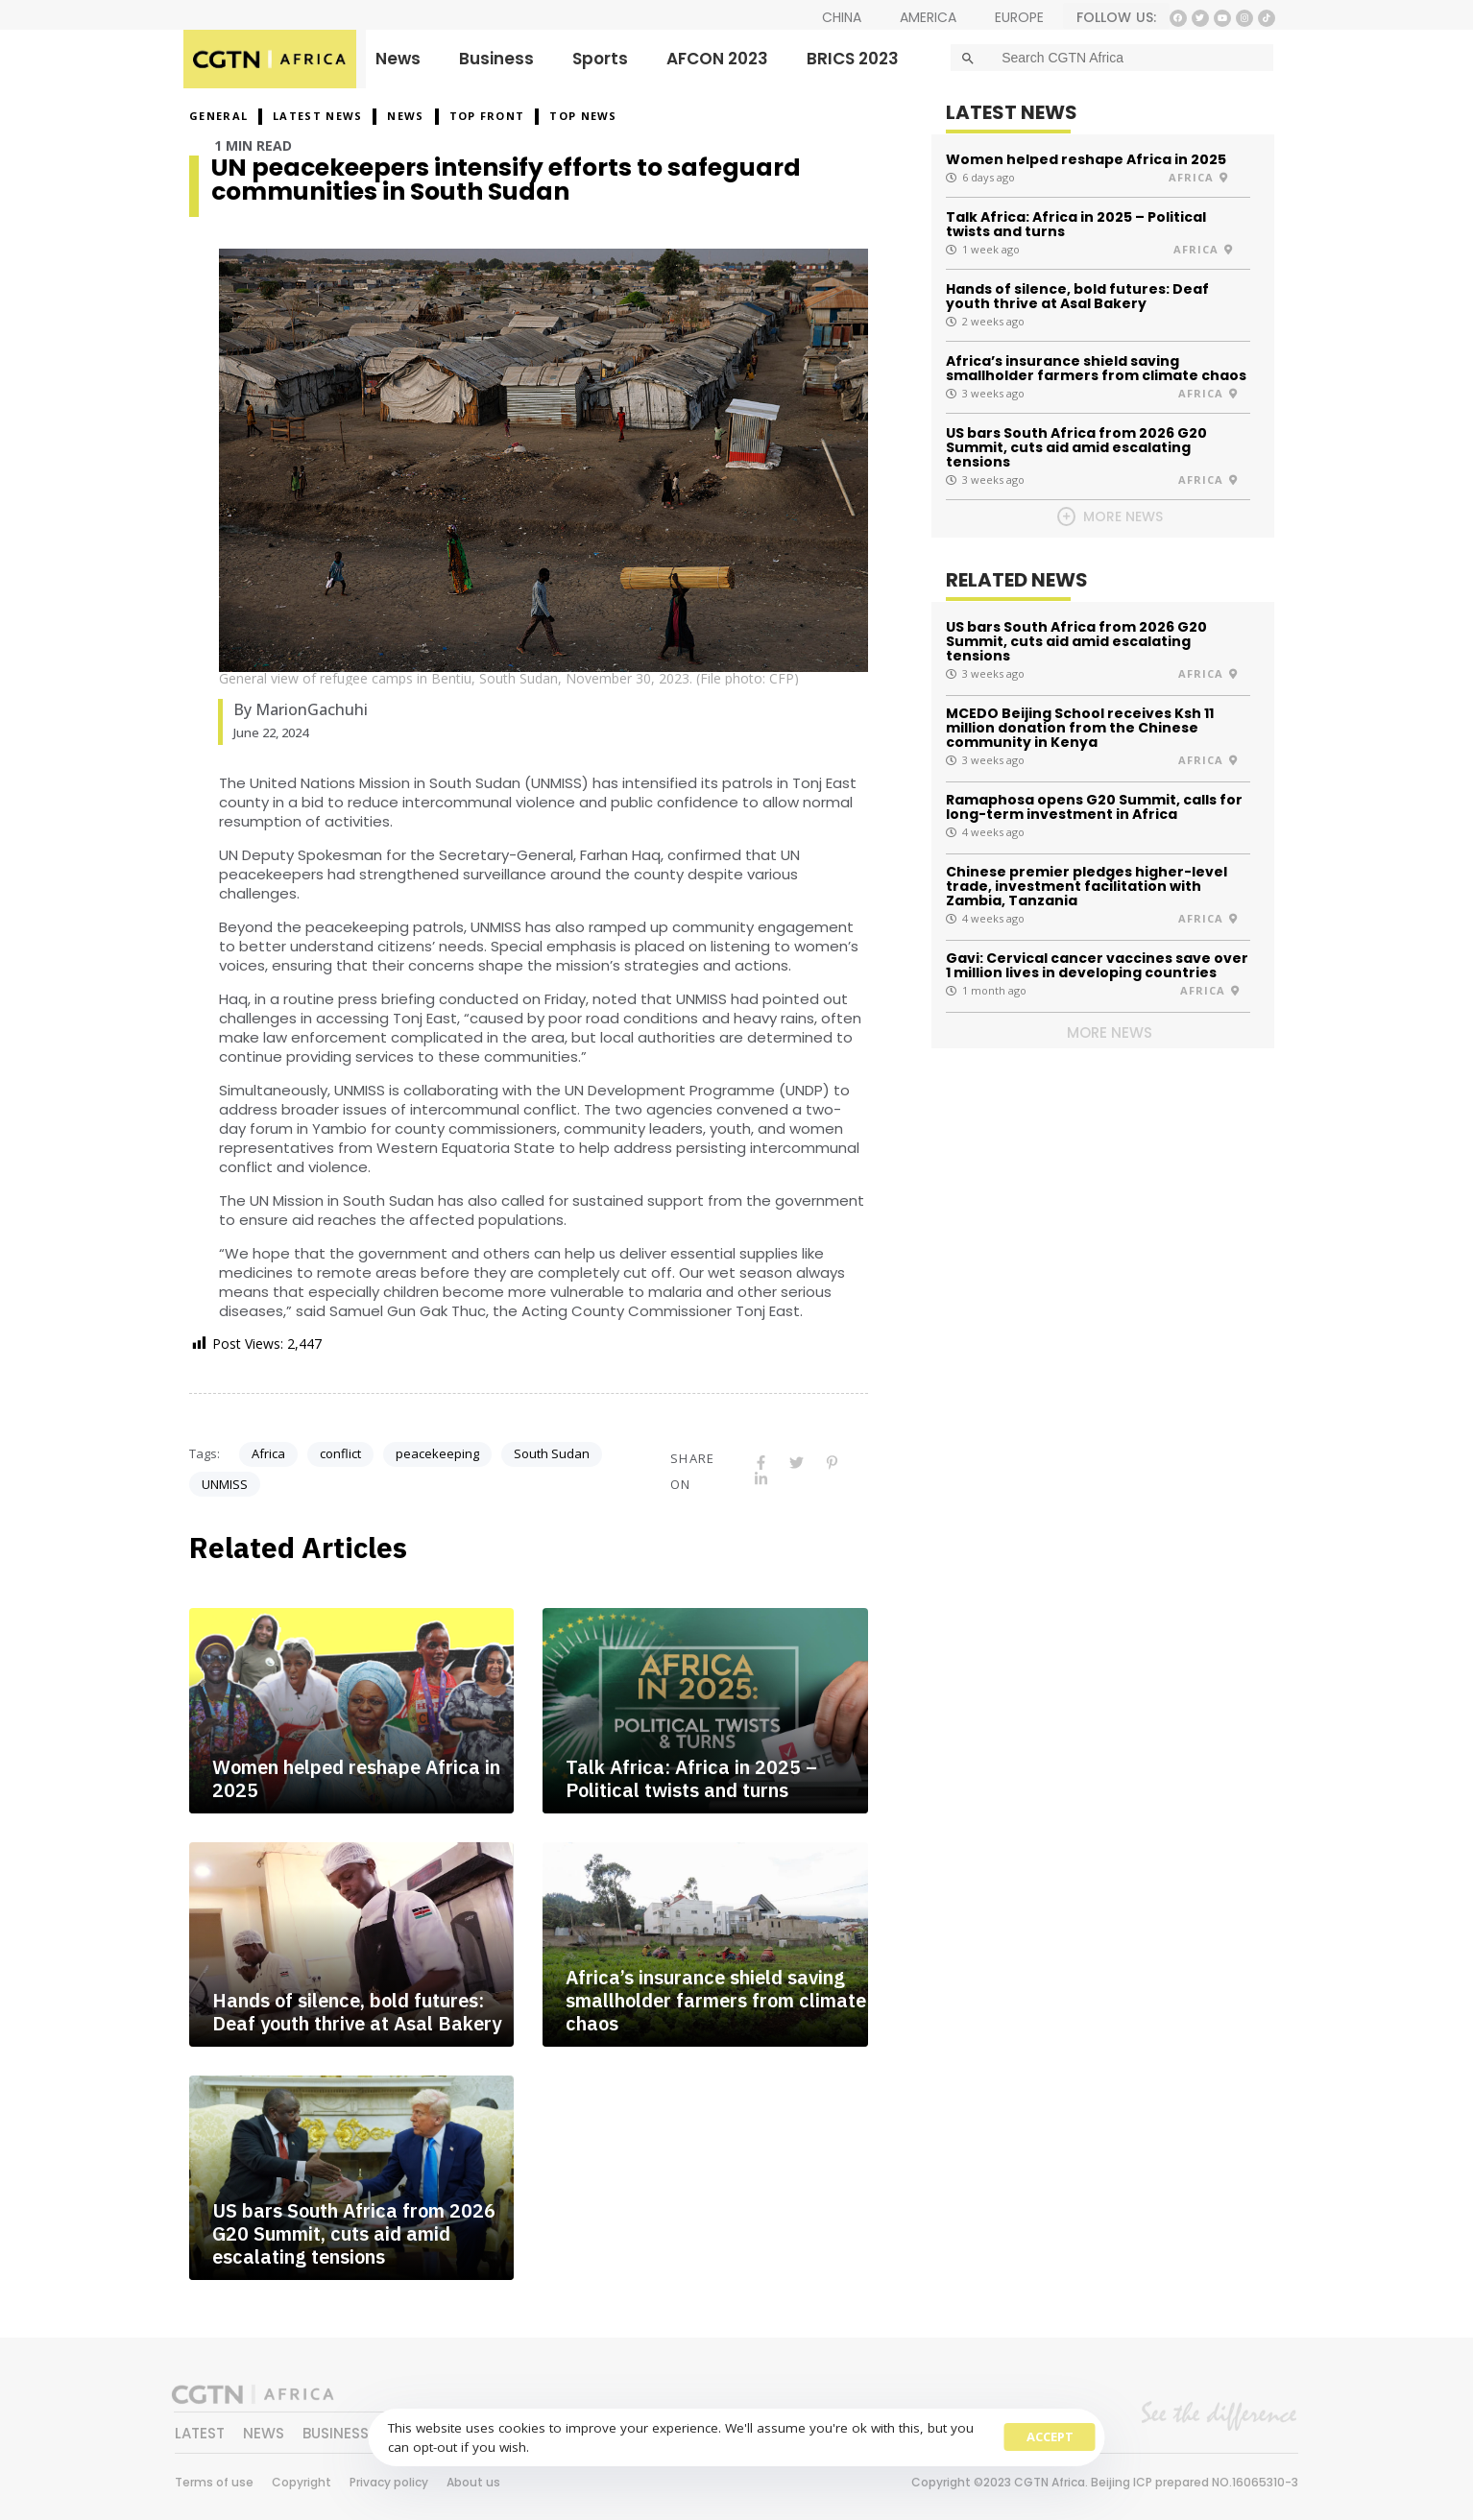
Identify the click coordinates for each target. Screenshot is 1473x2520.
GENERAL (218, 115)
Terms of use (214, 2482)
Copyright (301, 2482)
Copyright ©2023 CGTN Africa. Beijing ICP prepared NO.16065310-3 (1104, 2482)
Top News (582, 115)
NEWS (405, 115)
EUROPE (1019, 17)
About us (473, 2482)
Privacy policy (389, 2482)
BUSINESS (335, 2433)
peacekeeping (437, 1453)
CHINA (841, 17)
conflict (340, 1453)
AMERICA (928, 17)
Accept (1050, 2436)
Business (496, 58)
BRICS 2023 (853, 58)
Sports (600, 58)
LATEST (200, 2433)
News (398, 58)
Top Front (487, 115)
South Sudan (552, 1453)
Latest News (317, 115)
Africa (268, 1453)
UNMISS (225, 1484)
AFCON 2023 (717, 58)
